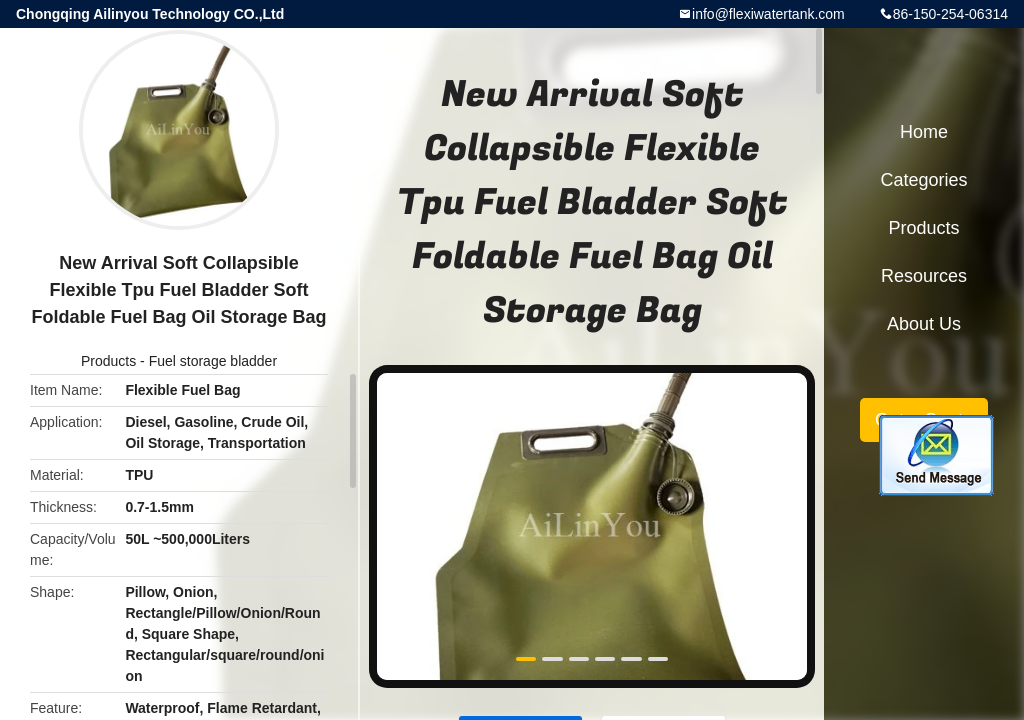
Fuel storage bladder (213, 361)
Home (924, 132)
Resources (924, 276)
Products (108, 361)
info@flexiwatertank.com (768, 14)
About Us (924, 324)
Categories (923, 180)
